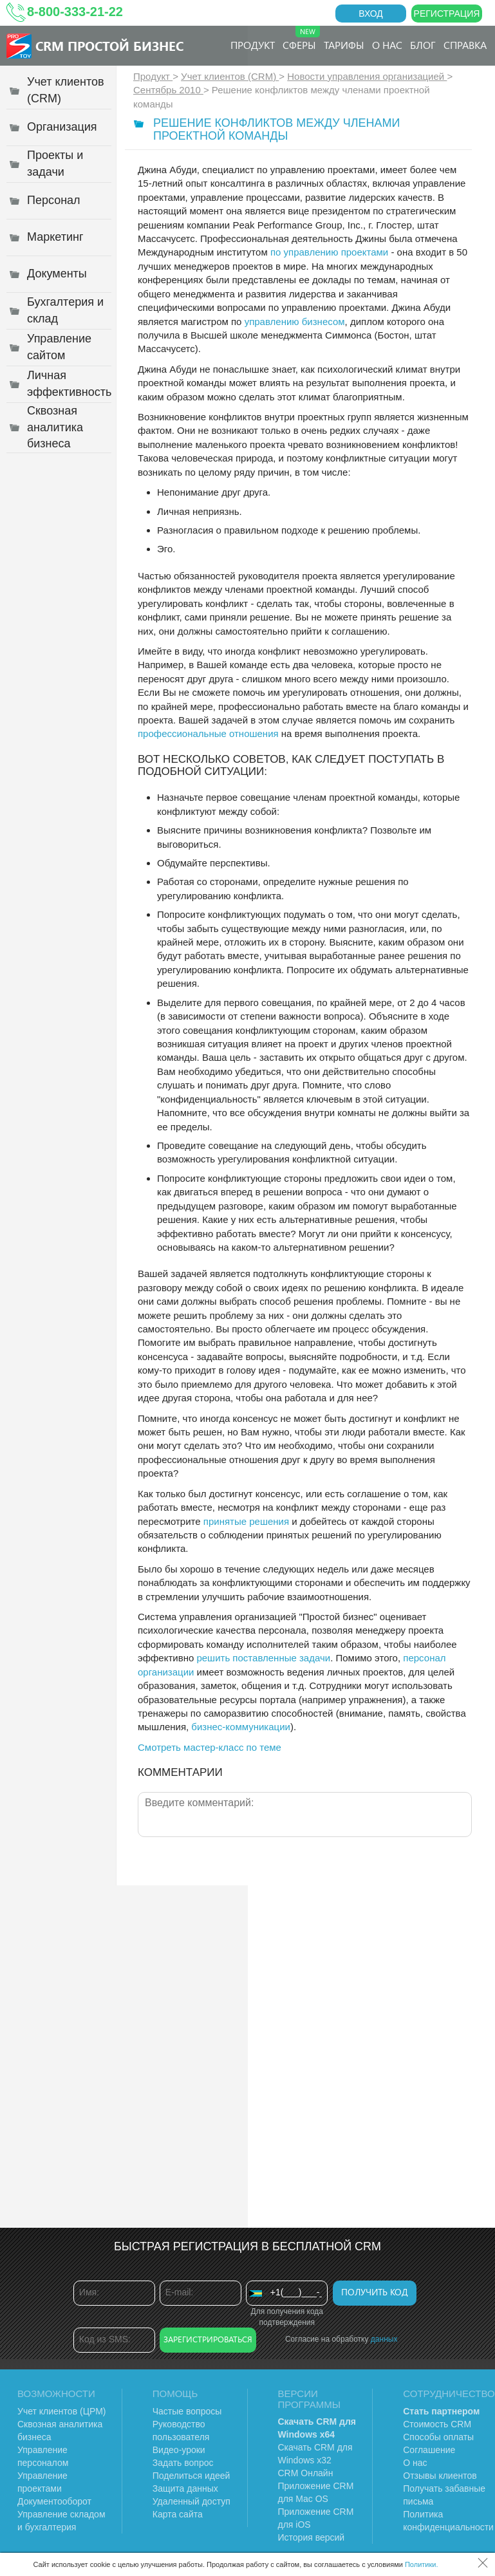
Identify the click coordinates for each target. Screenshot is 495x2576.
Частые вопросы (187, 2411)
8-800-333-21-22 (75, 12)
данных (384, 2339)
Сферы (301, 38)
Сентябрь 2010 (168, 89)
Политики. (421, 2564)
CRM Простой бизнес (109, 45)
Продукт (252, 44)
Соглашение (429, 2450)
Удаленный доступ (191, 2501)
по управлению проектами (329, 252)
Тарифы (344, 44)
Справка (465, 44)
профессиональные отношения (208, 733)
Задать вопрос (183, 2463)
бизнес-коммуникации (240, 1726)
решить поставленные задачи (263, 1657)
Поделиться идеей (191, 2475)
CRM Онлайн (305, 2473)
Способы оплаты (438, 2437)
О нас (387, 44)
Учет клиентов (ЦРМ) (61, 2411)
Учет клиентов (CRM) (230, 76)
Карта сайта (178, 2514)
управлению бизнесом (295, 321)
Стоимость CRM (437, 2424)
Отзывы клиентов (439, 2475)
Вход (371, 13)
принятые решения (246, 1521)
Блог (423, 44)
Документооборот (54, 2501)
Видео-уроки (179, 2450)
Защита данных (185, 2488)
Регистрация (447, 13)
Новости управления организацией (367, 76)
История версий (311, 2537)
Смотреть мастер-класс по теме (209, 1747)
